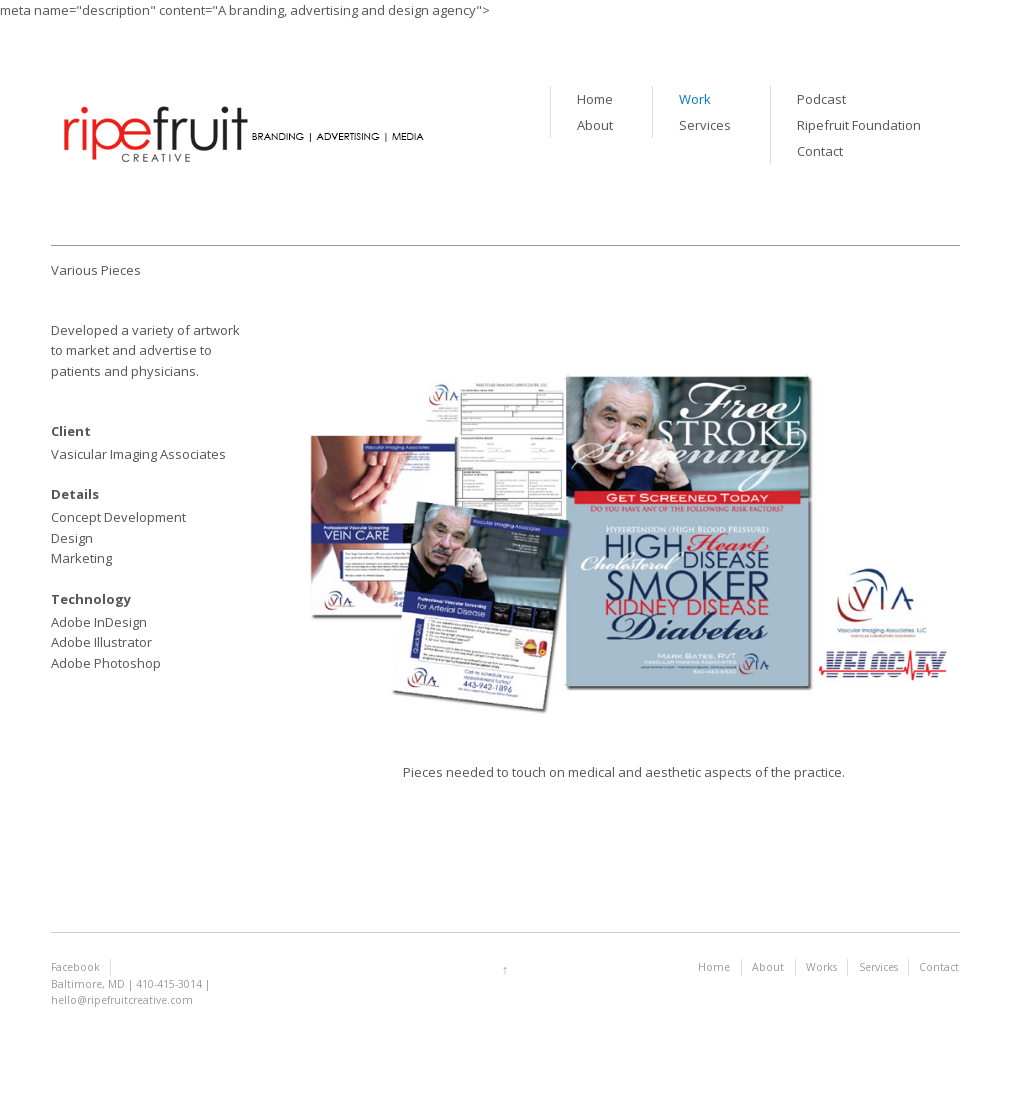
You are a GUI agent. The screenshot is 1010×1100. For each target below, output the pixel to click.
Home (595, 99)
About (595, 125)
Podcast (821, 99)
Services (705, 125)
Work (695, 99)
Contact (820, 151)
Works (821, 967)
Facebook (75, 967)
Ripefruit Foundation (859, 125)
